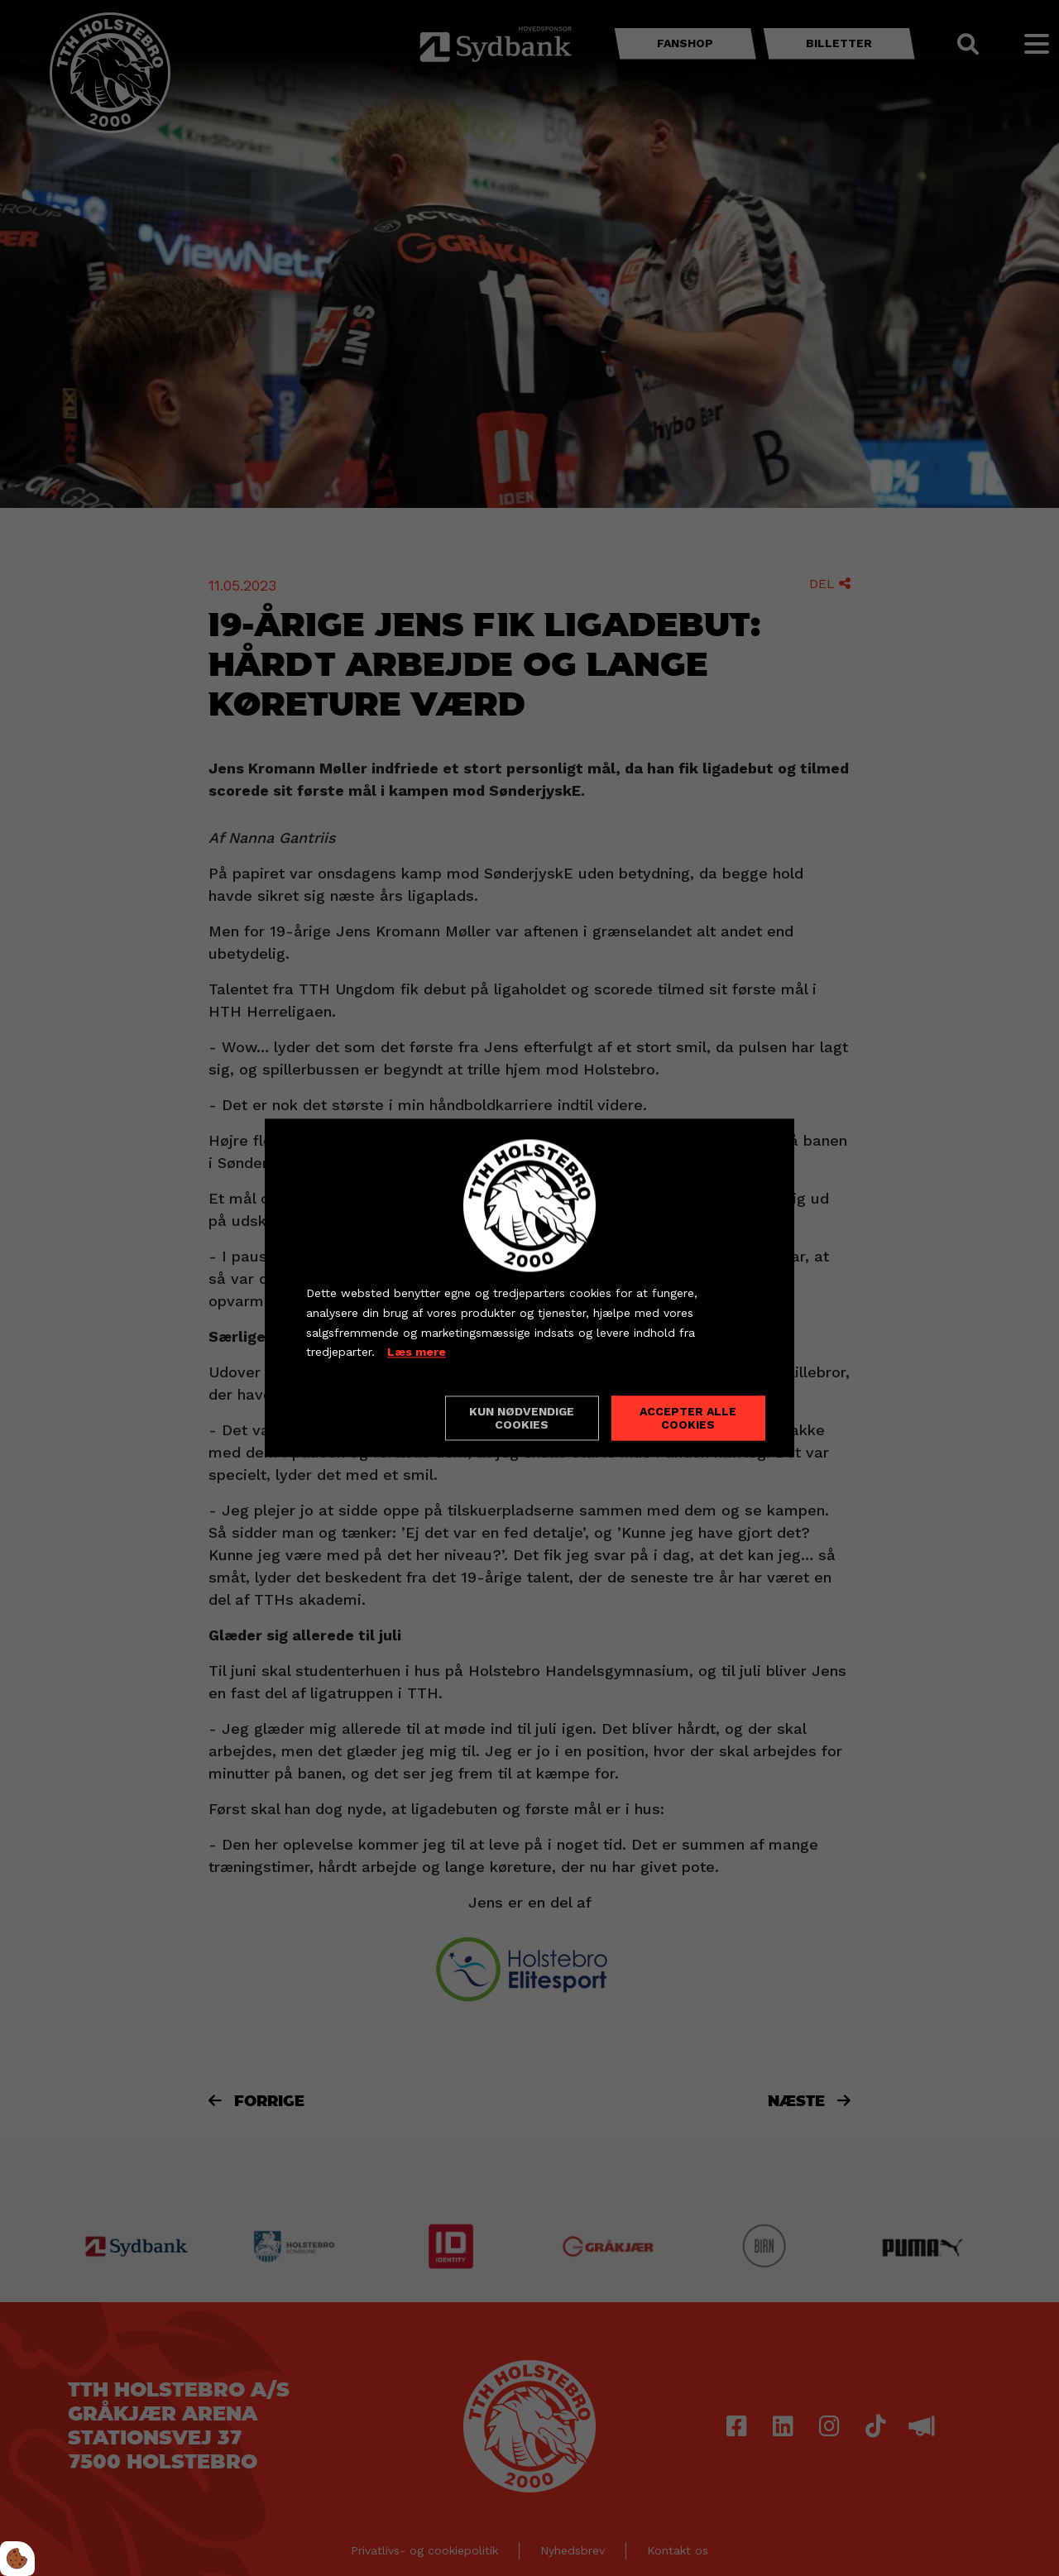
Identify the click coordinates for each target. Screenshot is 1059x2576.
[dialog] (529, 1287)
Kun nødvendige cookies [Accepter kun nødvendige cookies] (521, 1418)
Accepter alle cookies (688, 1418)
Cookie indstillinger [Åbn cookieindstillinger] (365, 1417)
